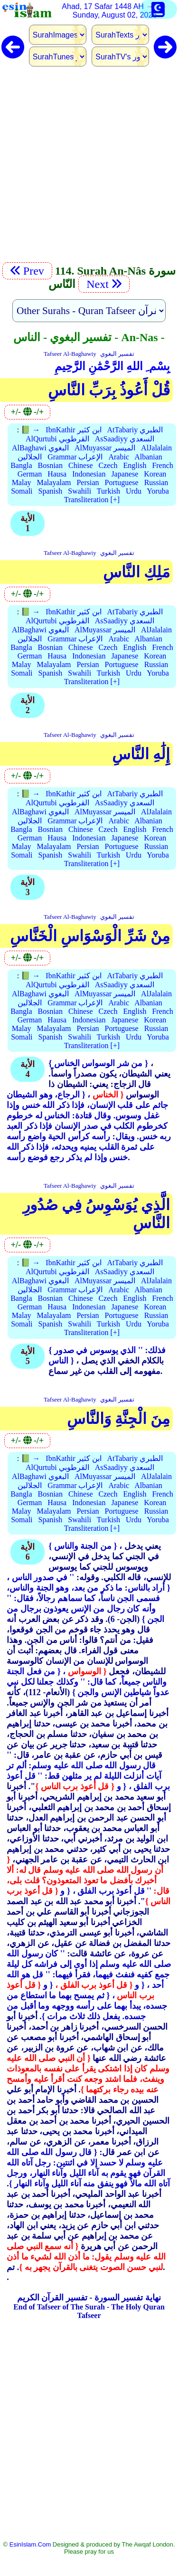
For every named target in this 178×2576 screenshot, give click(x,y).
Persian (87, 482)
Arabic (118, 457)
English (134, 465)
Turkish (108, 491)
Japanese (124, 474)
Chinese (80, 465)
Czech (108, 465)
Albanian (148, 457)
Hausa (56, 474)
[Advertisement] (89, 170)
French (162, 465)
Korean (155, 474)
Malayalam (54, 482)
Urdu (133, 491)
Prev (27, 271)
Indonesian (88, 474)
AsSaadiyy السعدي (124, 439)
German (30, 474)
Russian (156, 482)
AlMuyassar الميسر (105, 448)
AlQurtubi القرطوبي (57, 439)
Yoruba (158, 491)
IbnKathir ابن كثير (73, 430)
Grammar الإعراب (75, 457)
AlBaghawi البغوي (40, 448)
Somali (21, 491)
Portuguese (122, 482)
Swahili (79, 491)
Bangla (21, 465)
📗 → (30, 430)
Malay (21, 482)
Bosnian (50, 465)
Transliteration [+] (92, 500)
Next (104, 284)
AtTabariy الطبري (135, 430)
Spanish (50, 491)
